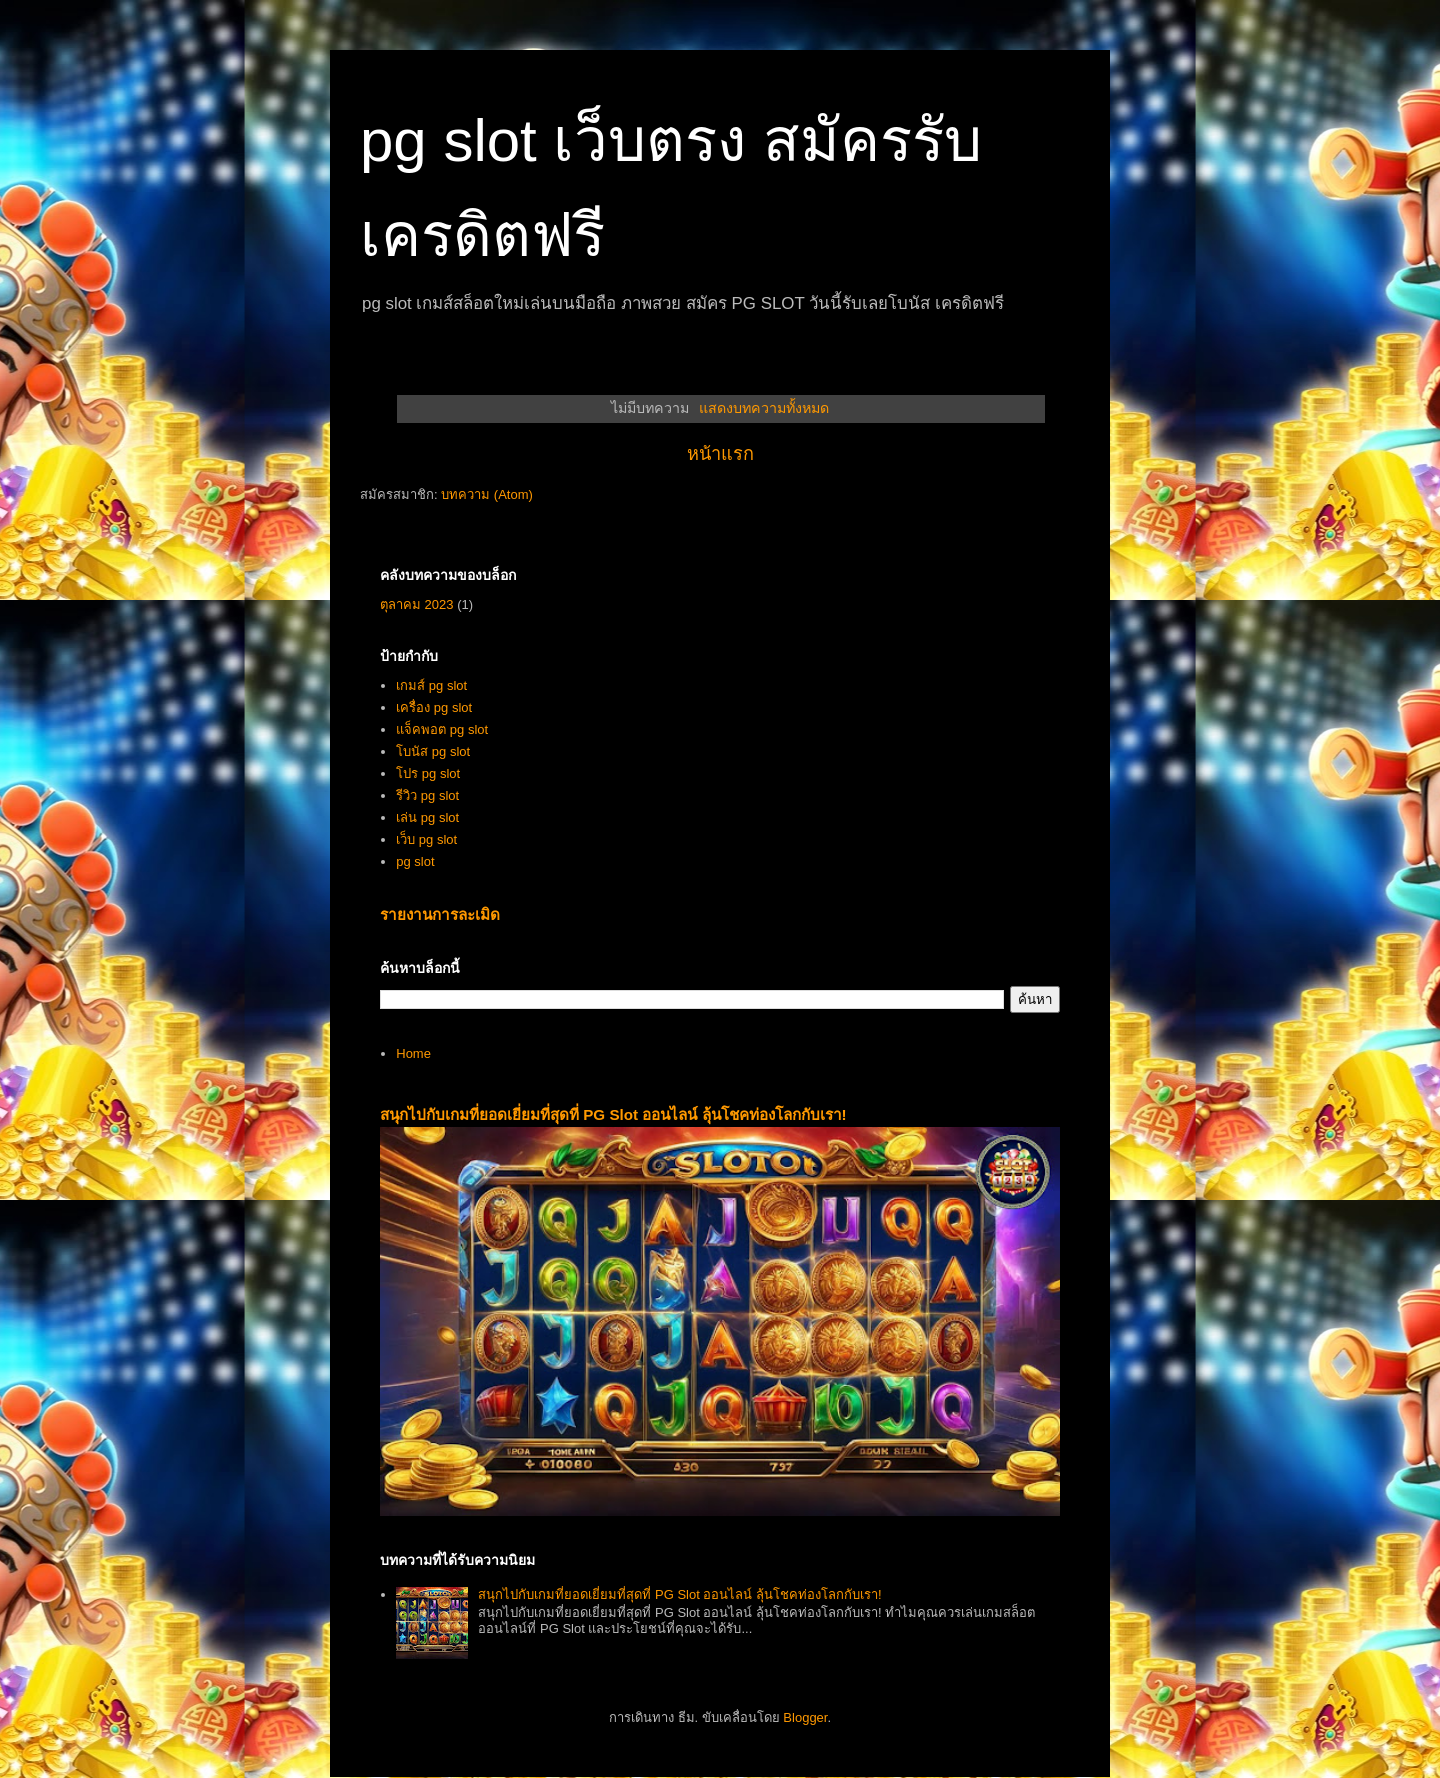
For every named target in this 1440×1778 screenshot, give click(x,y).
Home (413, 1053)
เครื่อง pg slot (434, 707)
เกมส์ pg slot (431, 685)
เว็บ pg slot (426, 839)
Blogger (805, 1717)
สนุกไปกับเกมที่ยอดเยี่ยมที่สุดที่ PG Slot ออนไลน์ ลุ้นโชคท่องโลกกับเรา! (613, 1114)
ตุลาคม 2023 (417, 604)
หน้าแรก (720, 454)
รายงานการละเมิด (440, 914)
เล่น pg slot (427, 817)
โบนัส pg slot (433, 751)
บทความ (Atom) (487, 494)
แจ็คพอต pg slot (442, 729)
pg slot (415, 861)
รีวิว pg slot (427, 795)
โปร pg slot (428, 773)
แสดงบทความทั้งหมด (764, 408)
